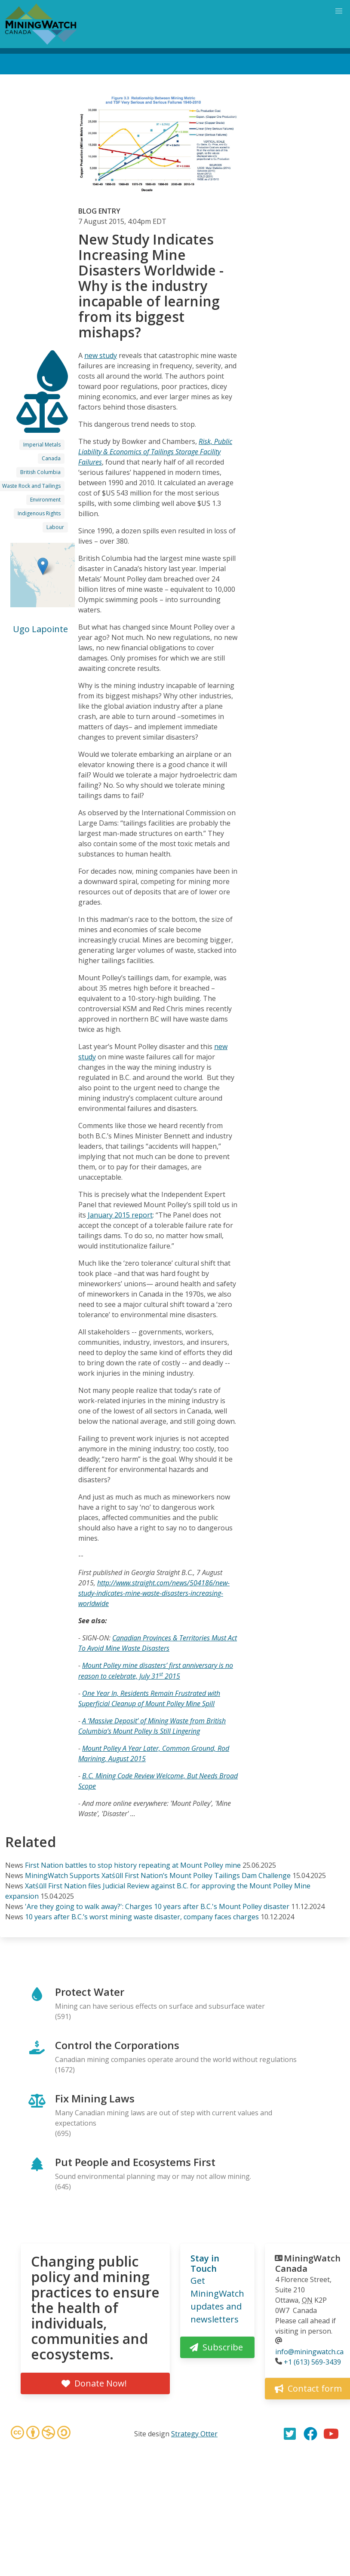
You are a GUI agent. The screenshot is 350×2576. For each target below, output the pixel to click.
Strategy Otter (194, 2433)
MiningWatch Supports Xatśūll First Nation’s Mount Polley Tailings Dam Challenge (158, 1875)
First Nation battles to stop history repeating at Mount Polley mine (133, 1865)
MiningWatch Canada (308, 2263)
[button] (42, 566)
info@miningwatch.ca (309, 2351)
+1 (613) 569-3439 (312, 2362)
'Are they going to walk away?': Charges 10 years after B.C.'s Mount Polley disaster (157, 1906)
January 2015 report (120, 1215)
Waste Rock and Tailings (31, 486)
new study (100, 355)
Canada (51, 458)
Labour (55, 527)
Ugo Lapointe (40, 629)
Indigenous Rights (39, 513)
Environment (45, 499)
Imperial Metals (42, 444)
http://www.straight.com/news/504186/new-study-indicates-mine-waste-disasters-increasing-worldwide (154, 1593)
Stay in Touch (204, 2263)
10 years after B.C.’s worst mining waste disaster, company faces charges (142, 1916)
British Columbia (40, 472)
